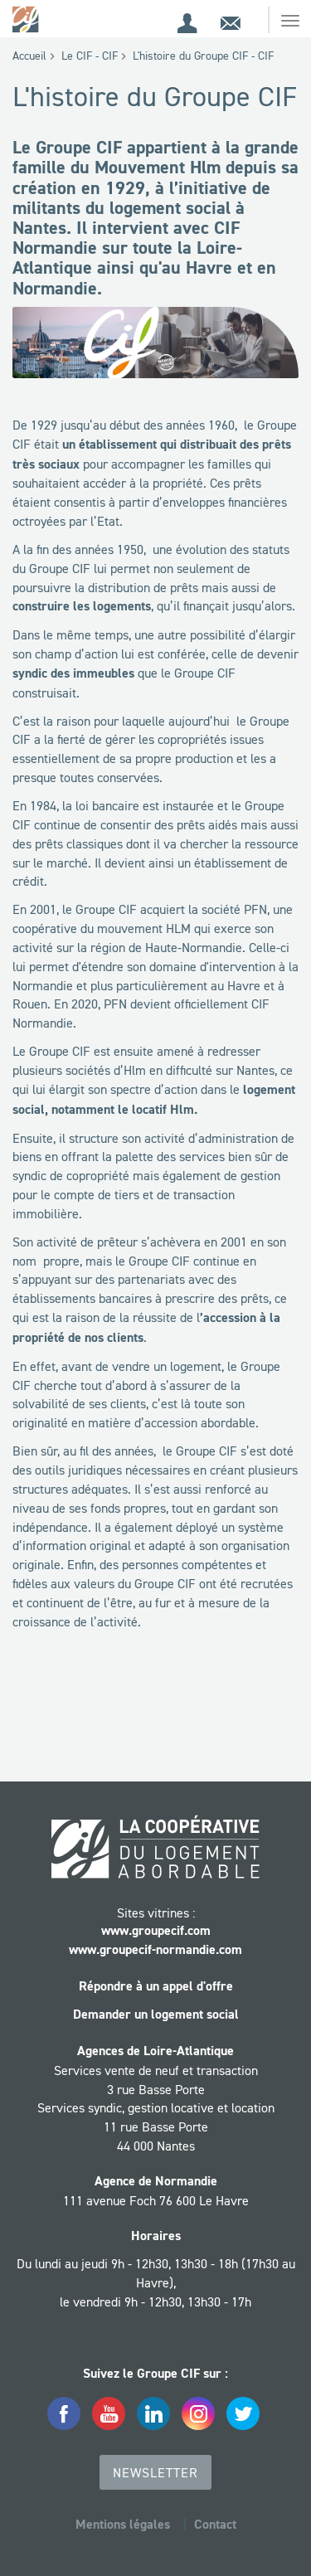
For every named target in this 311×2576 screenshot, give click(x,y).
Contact (215, 2524)
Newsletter (155, 2472)
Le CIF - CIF (89, 55)
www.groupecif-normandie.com (155, 1949)
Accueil (29, 55)
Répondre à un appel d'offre (156, 1986)
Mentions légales (122, 2524)
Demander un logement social (156, 2014)
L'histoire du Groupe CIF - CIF (203, 55)
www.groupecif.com (156, 1930)
